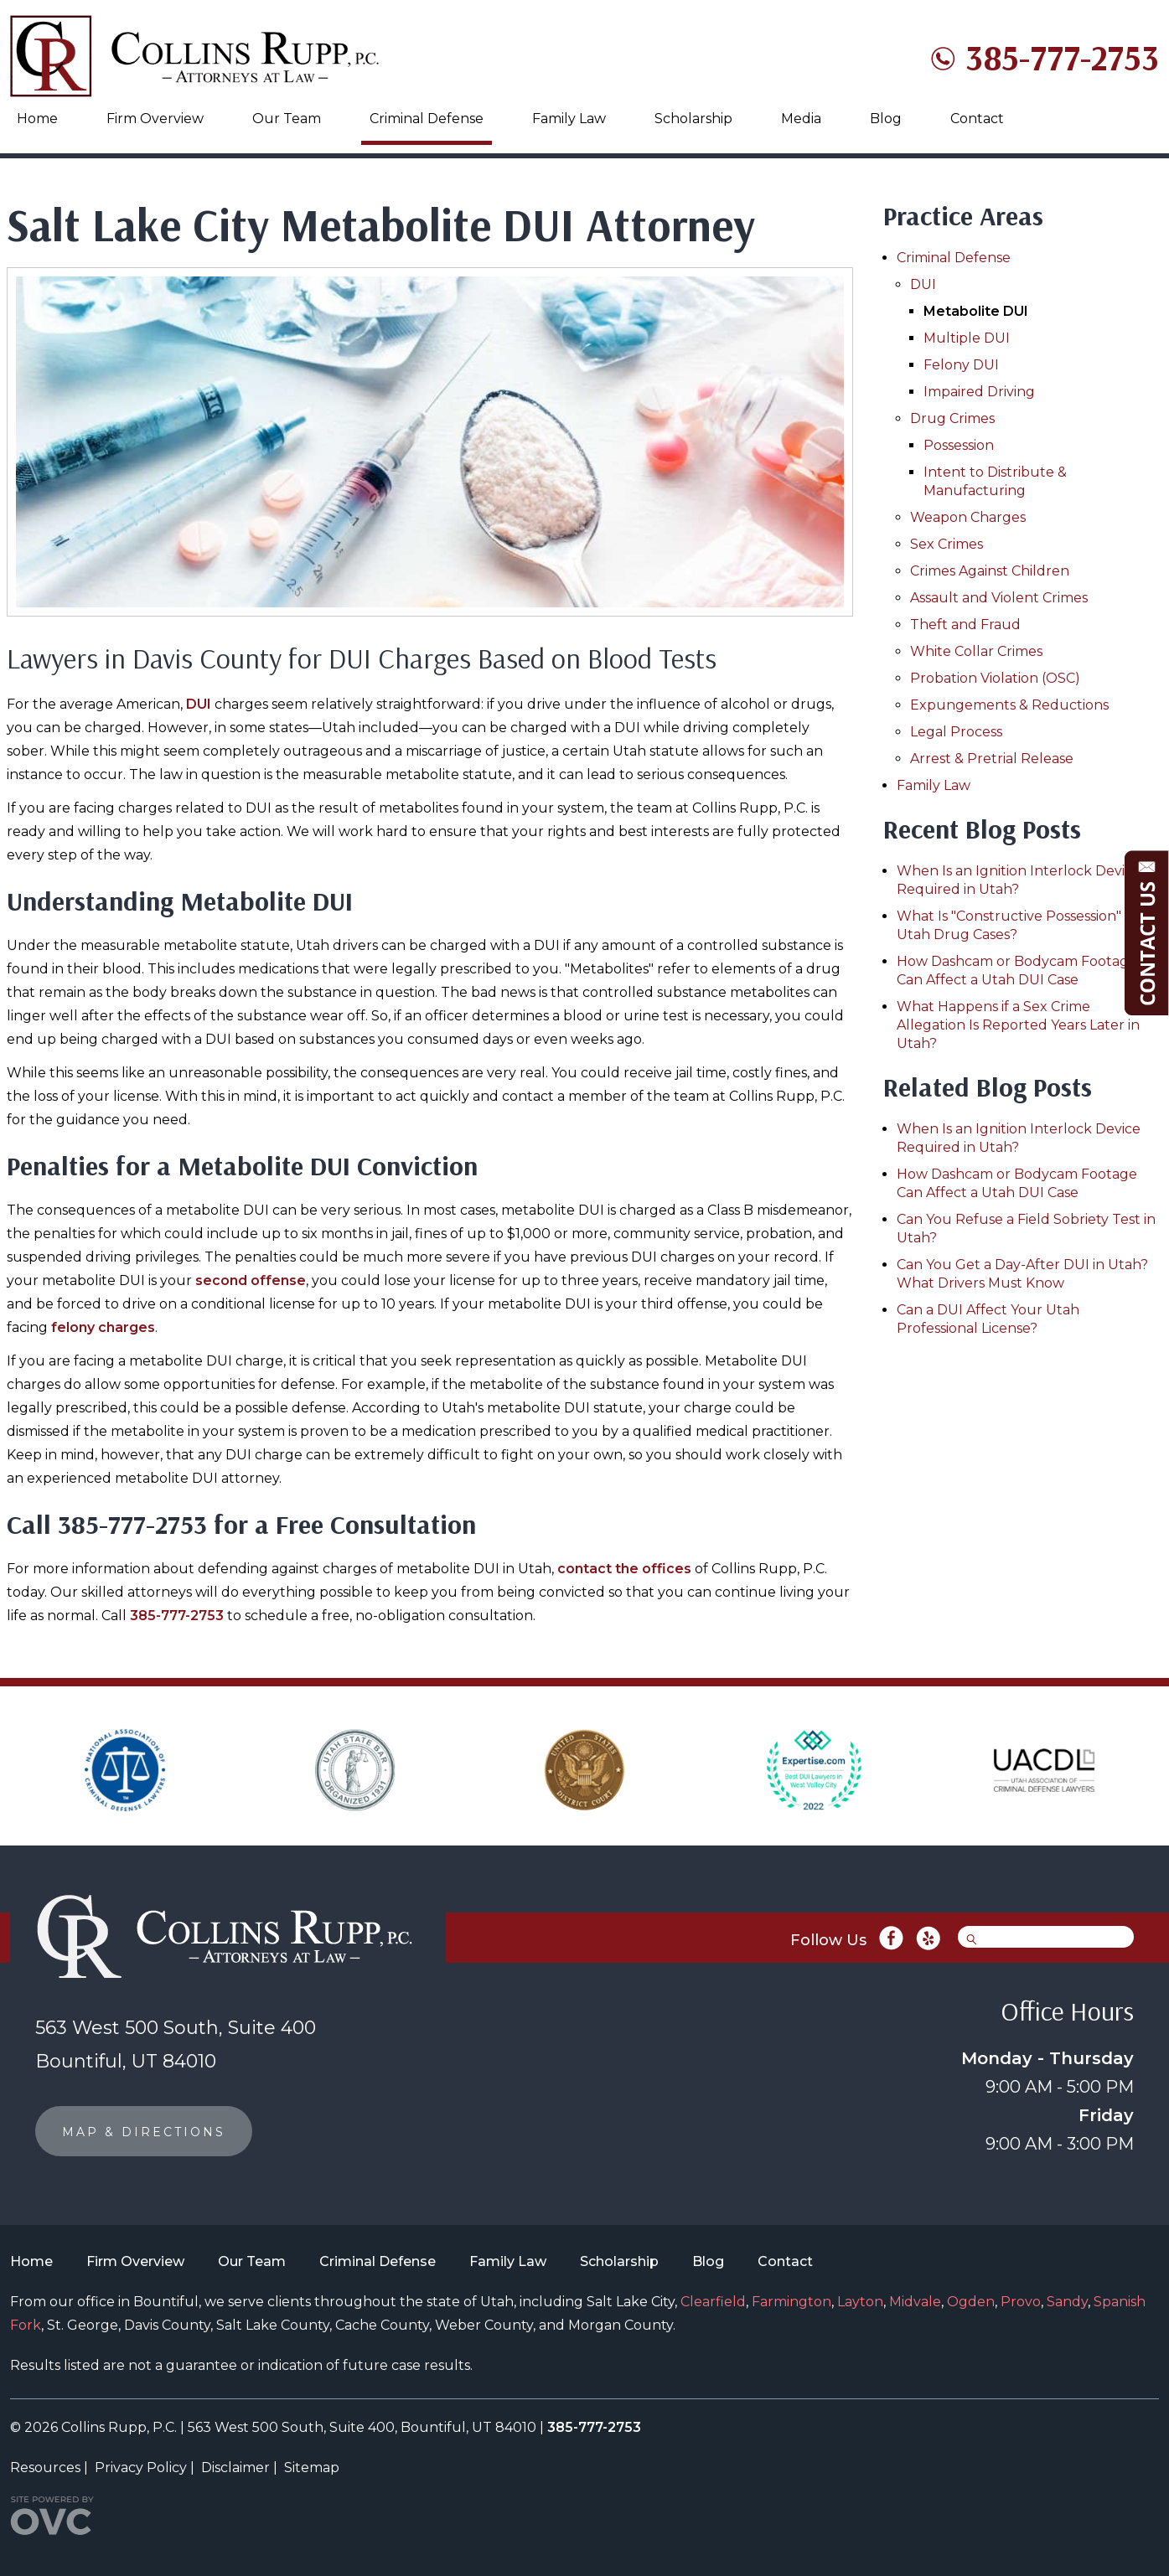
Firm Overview (155, 118)
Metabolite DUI (975, 311)
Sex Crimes (946, 544)
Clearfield (713, 2302)
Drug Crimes (952, 418)
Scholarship (693, 118)
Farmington (791, 2302)
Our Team (286, 118)
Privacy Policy (141, 2467)
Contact (977, 118)
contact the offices (624, 1569)
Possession (958, 445)
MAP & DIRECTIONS (143, 2132)
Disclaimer (235, 2467)
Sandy (1067, 2302)
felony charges (103, 1327)
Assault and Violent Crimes (999, 598)
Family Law (569, 118)
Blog (886, 118)
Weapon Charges (968, 517)
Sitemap (311, 2467)
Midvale (915, 2302)
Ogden (971, 2302)
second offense (250, 1280)
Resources (45, 2467)
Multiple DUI (966, 338)
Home (37, 118)
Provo (1021, 2302)
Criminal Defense (427, 118)
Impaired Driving (979, 392)
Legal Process (956, 732)
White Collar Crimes (976, 651)
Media (801, 118)
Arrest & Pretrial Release (991, 759)
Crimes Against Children (989, 571)
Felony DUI (961, 365)
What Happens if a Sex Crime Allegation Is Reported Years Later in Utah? (1018, 1025)
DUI (198, 704)
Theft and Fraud (965, 624)
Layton (860, 2302)
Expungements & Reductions (1009, 705)
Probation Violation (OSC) (995, 678)
